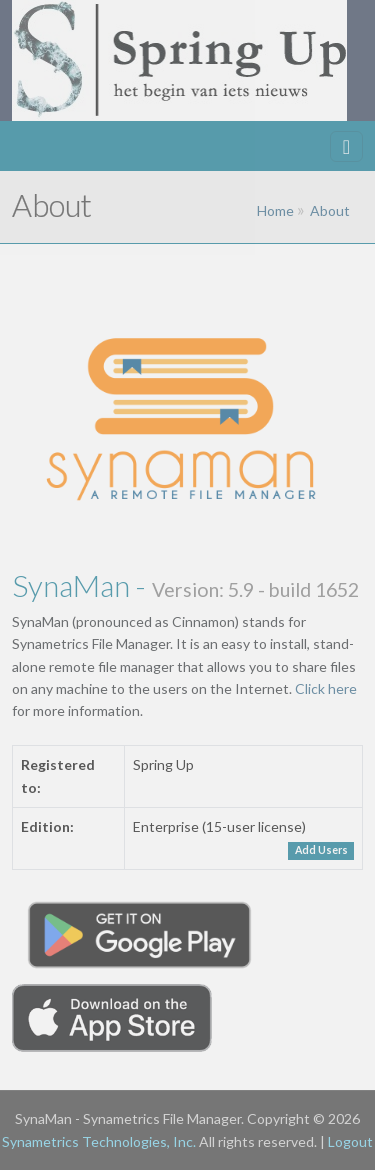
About (330, 210)
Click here (326, 688)
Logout (350, 1141)
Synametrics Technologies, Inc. (99, 1141)
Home (275, 210)
